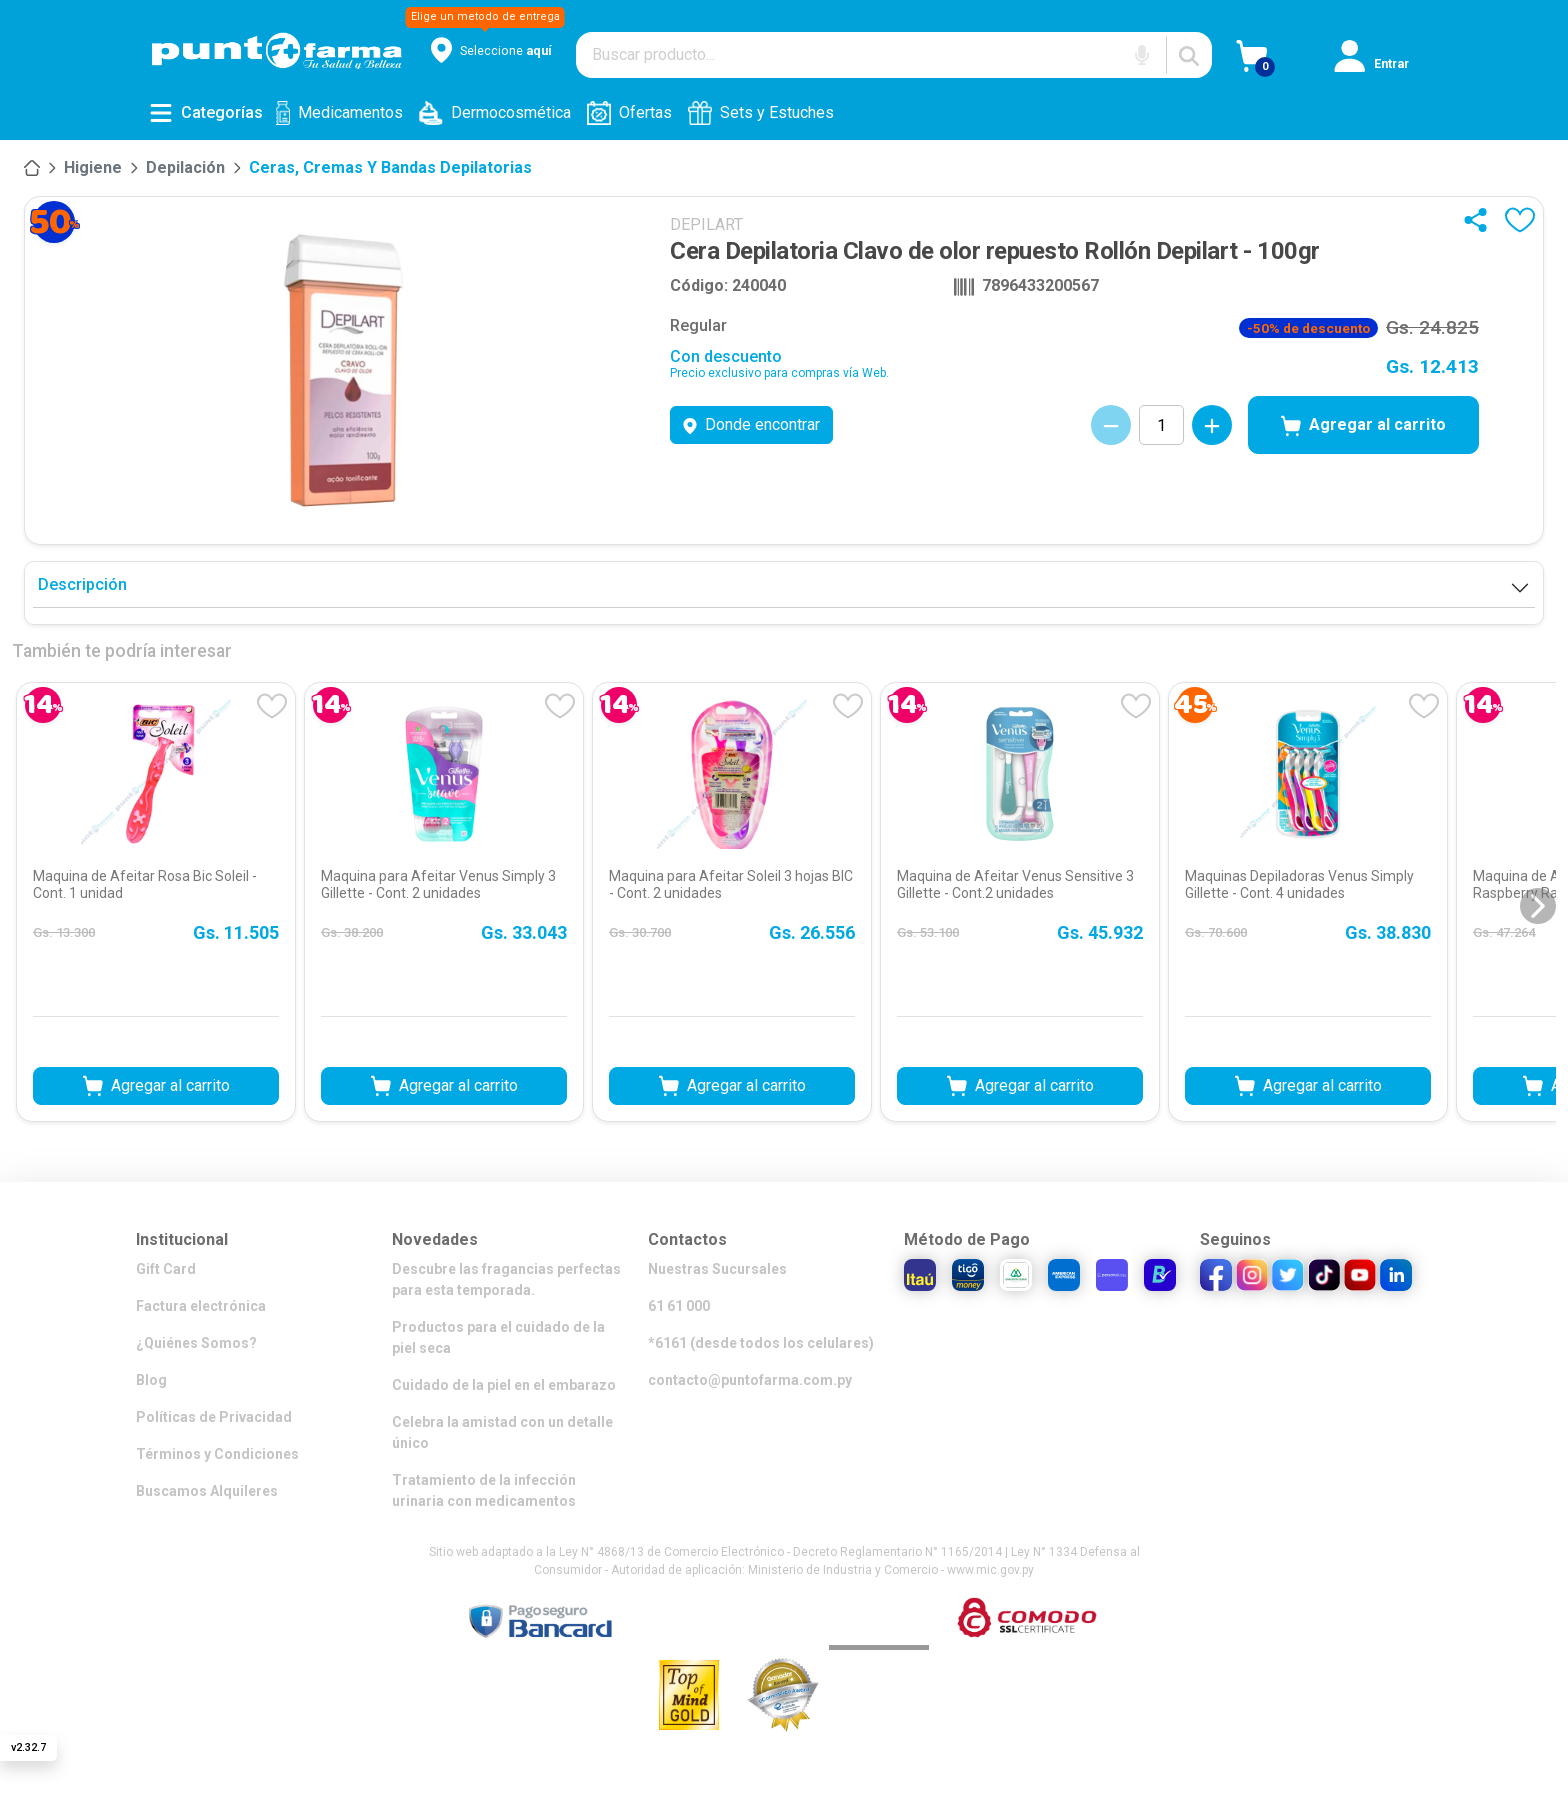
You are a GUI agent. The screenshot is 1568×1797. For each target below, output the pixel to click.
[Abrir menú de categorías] (206, 113)
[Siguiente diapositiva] (1538, 906)
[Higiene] (93, 168)
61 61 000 (679, 1306)
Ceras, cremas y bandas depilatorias (390, 167)
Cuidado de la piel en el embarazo (504, 1385)
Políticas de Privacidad (214, 1417)
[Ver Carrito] (1285, 63)
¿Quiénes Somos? (196, 1343)
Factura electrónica (201, 1306)
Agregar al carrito (1363, 426)
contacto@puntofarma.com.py (750, 1380)
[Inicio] (32, 168)
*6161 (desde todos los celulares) (761, 1343)
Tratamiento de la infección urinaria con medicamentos (484, 1490)
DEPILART (706, 224)
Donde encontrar (751, 424)
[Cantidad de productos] (1161, 425)
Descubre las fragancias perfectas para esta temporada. (506, 1279)
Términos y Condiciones (217, 1454)
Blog (151, 1380)
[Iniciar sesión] (1383, 63)
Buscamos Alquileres (207, 1491)
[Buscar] (1189, 55)
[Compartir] (1480, 220)
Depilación (185, 167)
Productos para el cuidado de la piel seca (498, 1337)
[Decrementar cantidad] (1111, 425)
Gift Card (166, 1269)
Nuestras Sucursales (717, 1269)
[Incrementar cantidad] (1212, 425)
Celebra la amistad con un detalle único (502, 1432)
